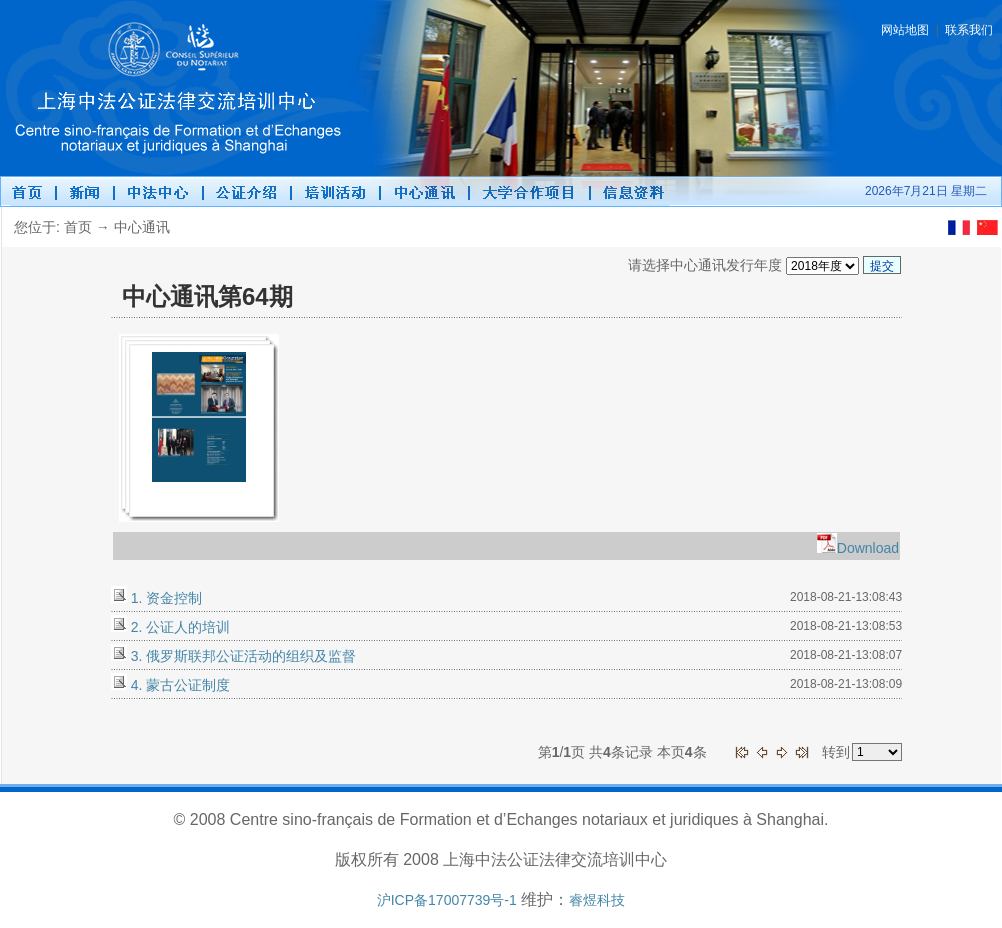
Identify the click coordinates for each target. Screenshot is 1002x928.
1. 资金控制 (164, 598)
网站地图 (905, 30)
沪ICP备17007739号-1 (447, 900)
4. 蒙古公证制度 (178, 685)
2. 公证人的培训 (178, 627)
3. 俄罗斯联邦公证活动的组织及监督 (241, 656)
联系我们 (969, 30)
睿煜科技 (597, 900)
